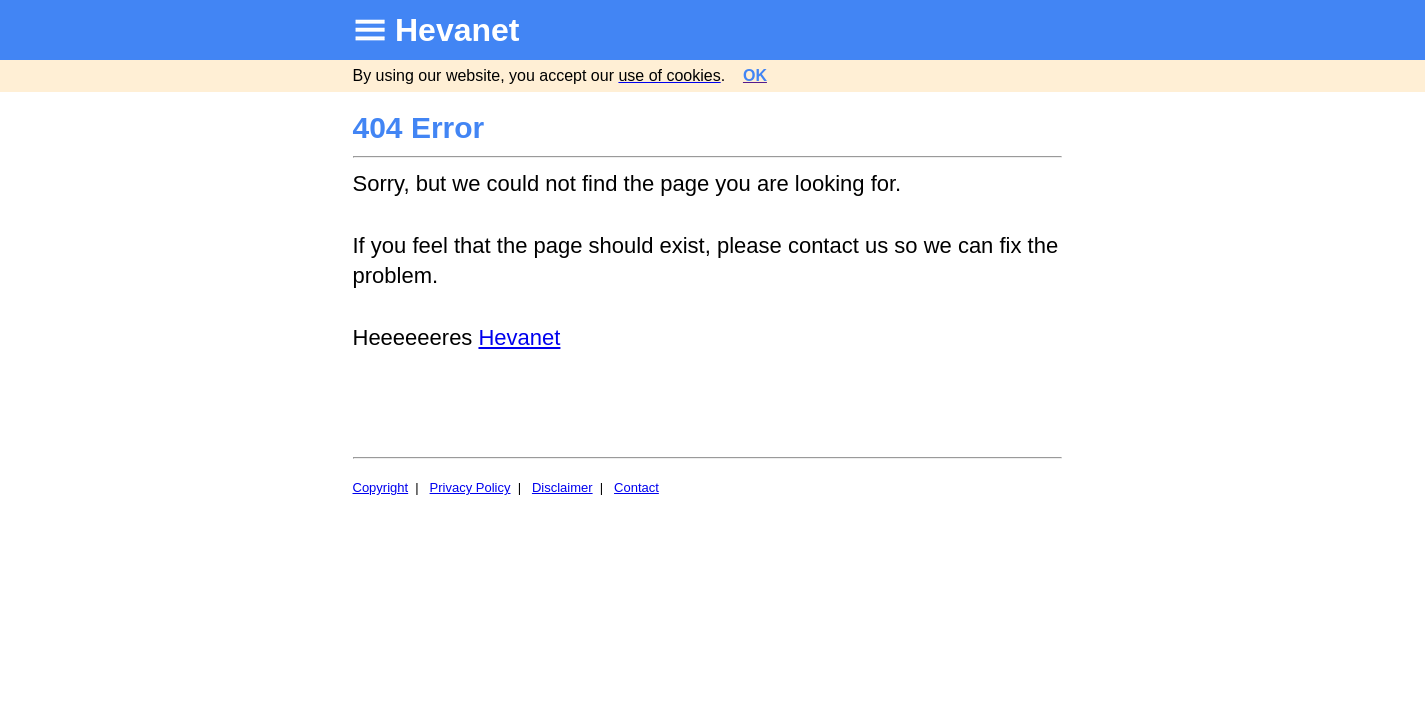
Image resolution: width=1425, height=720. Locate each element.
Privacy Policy (470, 487)
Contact (636, 487)
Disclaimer (562, 487)
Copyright (381, 487)
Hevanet (457, 30)
